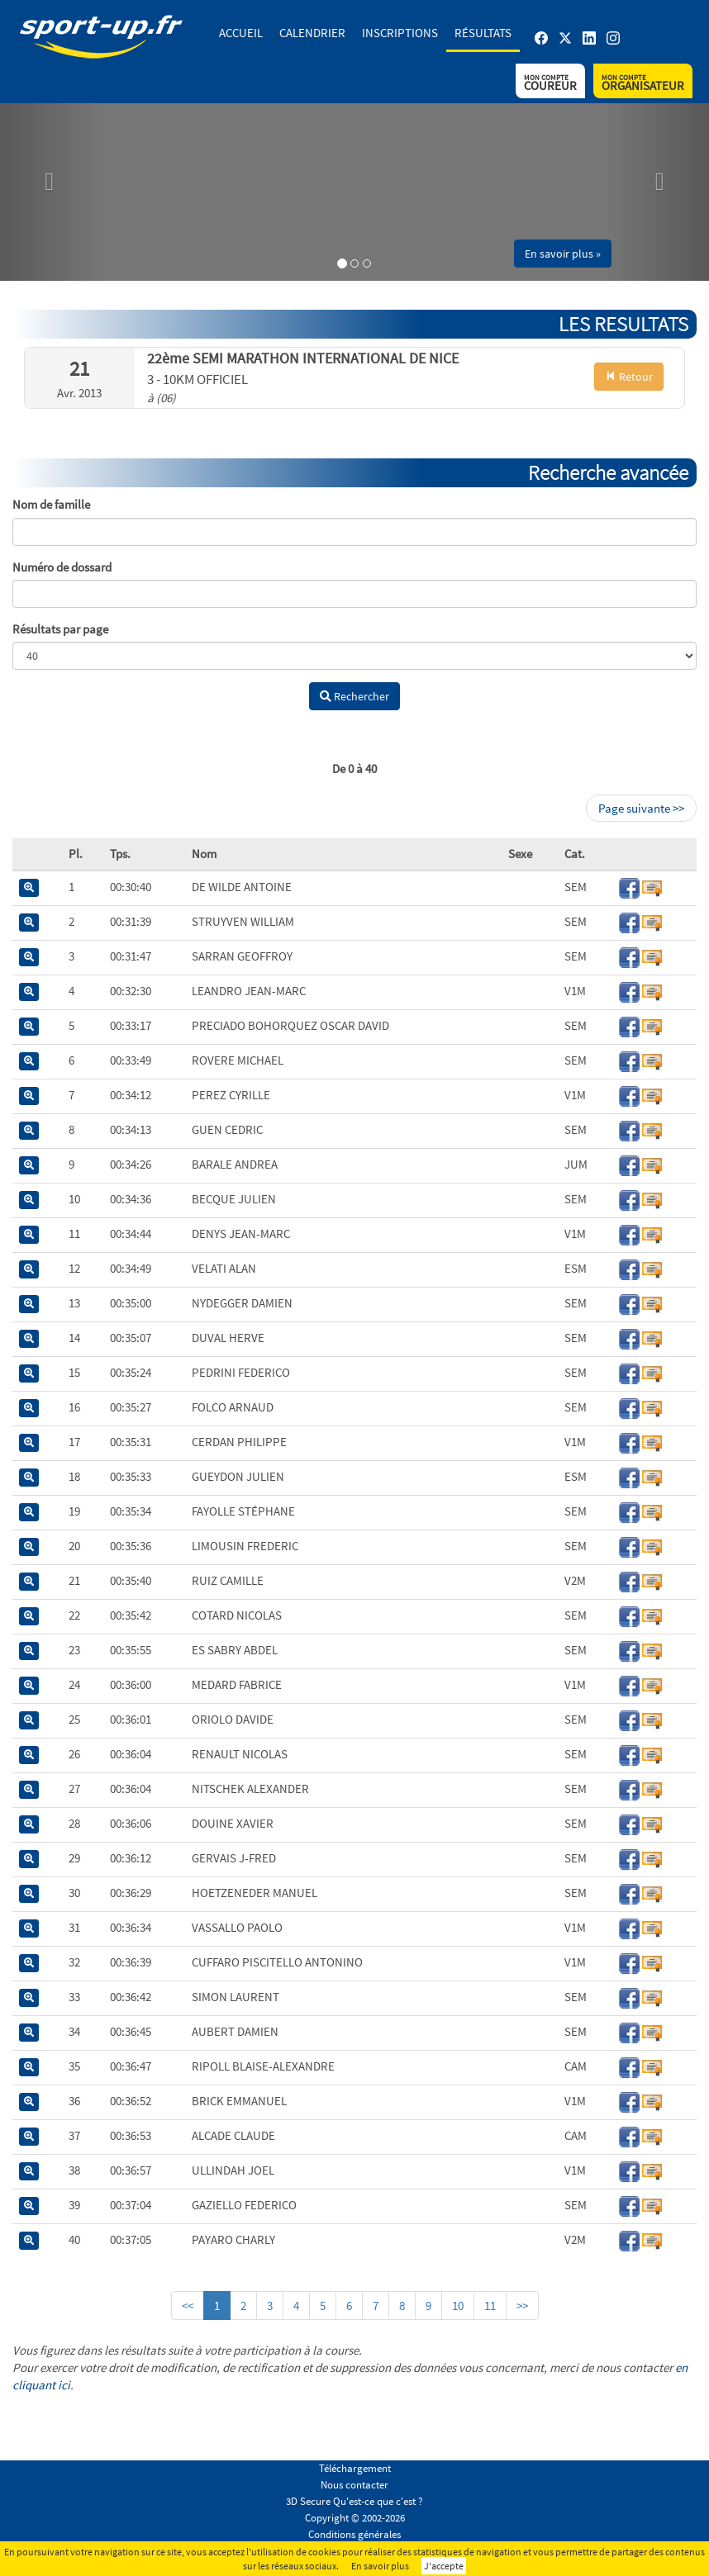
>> (522, 2305)
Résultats (483, 32)
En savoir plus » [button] (563, 253)
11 (490, 2305)
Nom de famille (51, 504)
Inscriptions (400, 32)
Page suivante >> (641, 808)
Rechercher (354, 696)
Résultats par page (60, 629)
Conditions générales (354, 2534)
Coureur (550, 83)
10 (458, 2305)
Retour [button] (629, 376)
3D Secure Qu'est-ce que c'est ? (354, 2501)
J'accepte (444, 2565)
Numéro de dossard (62, 567)
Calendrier (312, 32)
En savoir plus (380, 2565)
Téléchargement (355, 2468)
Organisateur (643, 83)
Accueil (241, 32)
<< (187, 2305)
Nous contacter (354, 2485)
